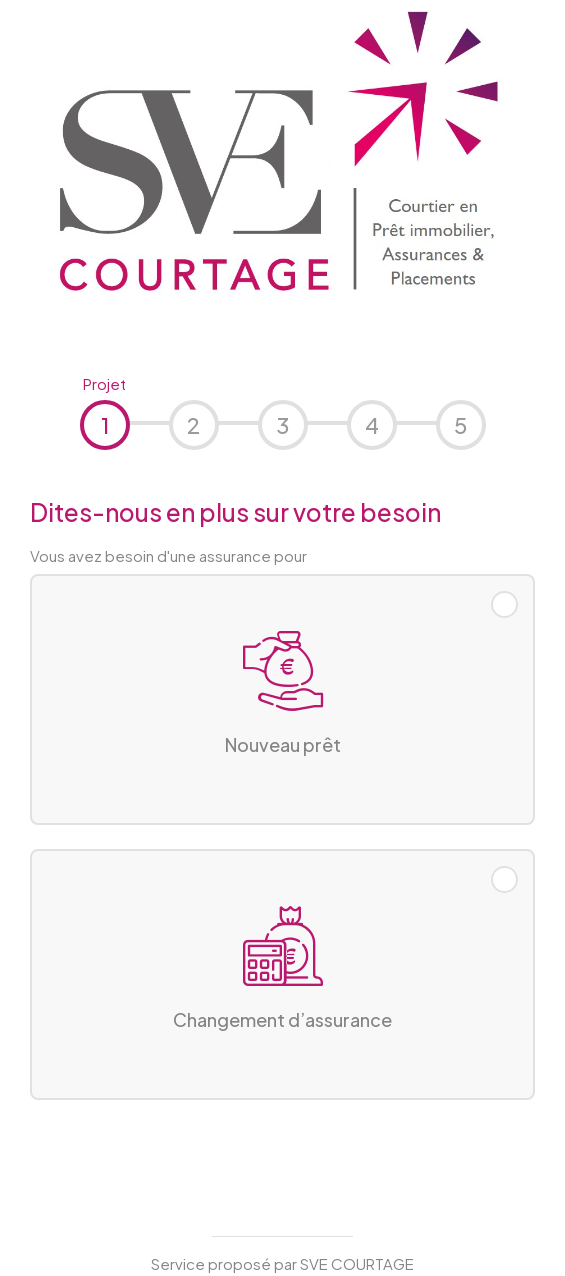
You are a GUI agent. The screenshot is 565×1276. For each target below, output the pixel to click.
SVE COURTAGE (357, 1263)
